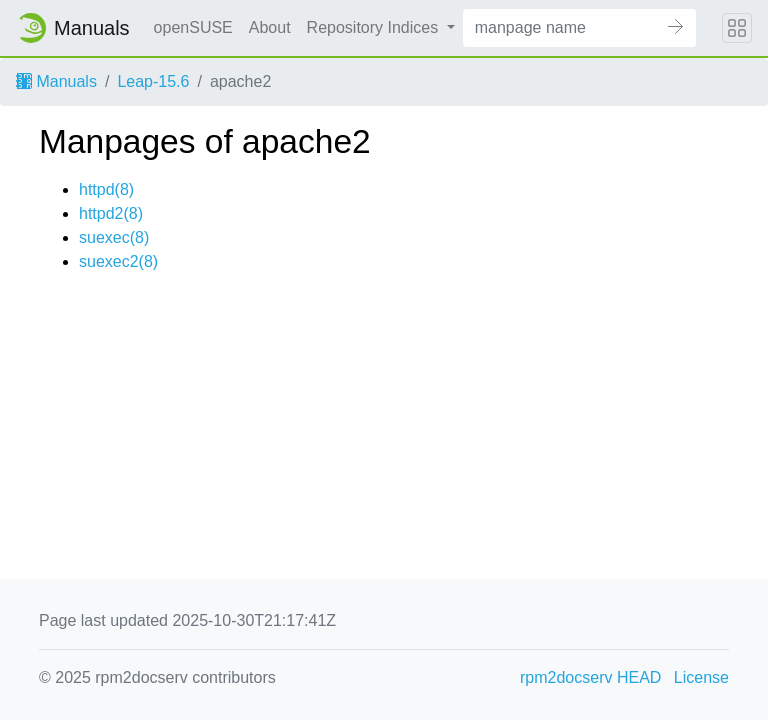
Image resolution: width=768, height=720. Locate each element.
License (701, 677)
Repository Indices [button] (375, 27)
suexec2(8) (118, 261)
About (270, 27)
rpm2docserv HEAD (590, 677)
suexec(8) (114, 237)
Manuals (56, 81)
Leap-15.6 (153, 81)
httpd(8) (106, 189)
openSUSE (193, 27)
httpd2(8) (111, 213)
